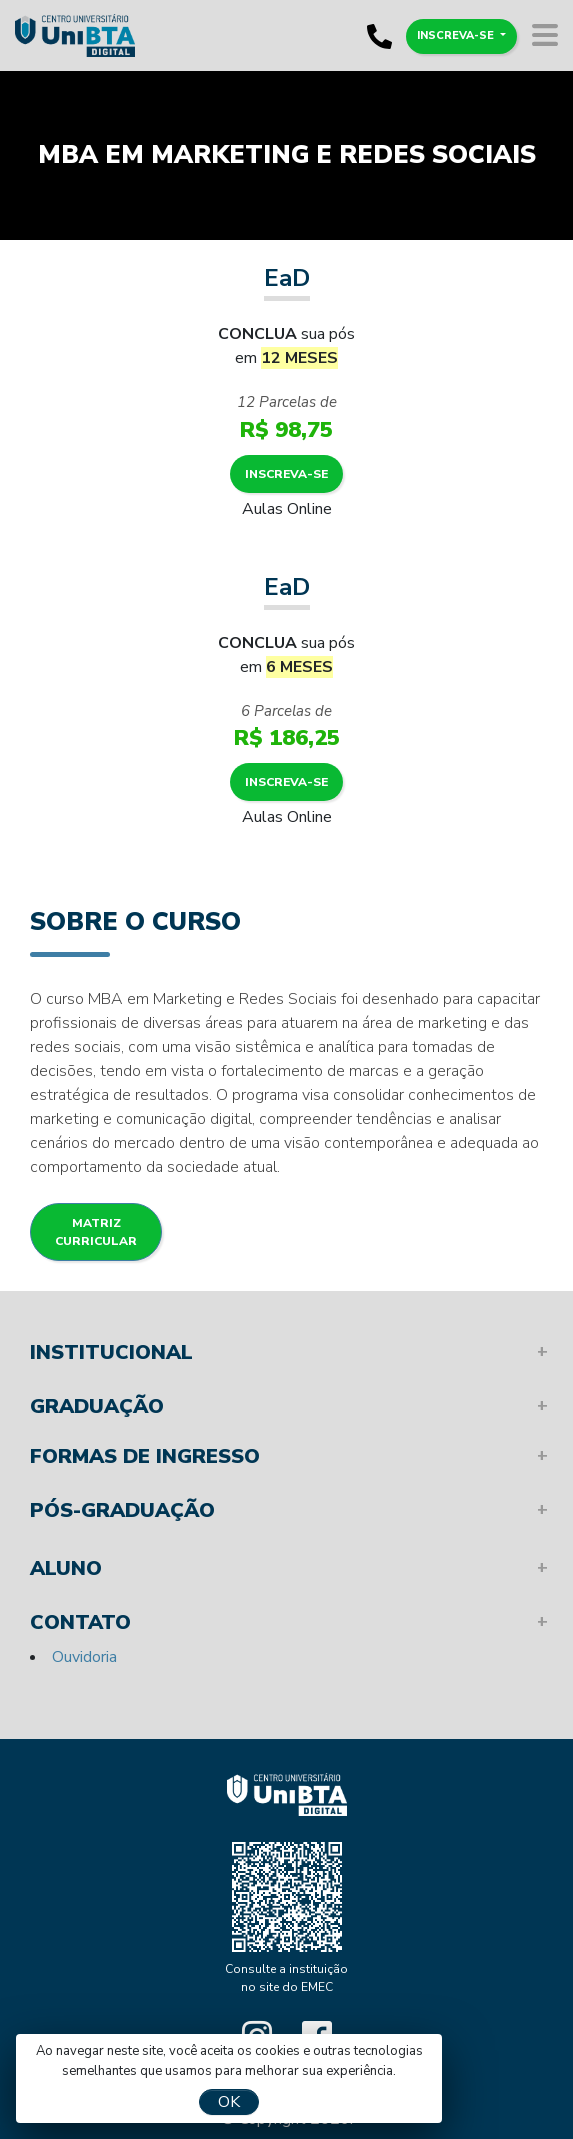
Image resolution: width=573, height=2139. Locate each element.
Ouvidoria (84, 1657)
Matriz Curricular (96, 1232)
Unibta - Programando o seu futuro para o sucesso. (287, 1794)
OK (229, 2102)
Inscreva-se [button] (457, 35)
